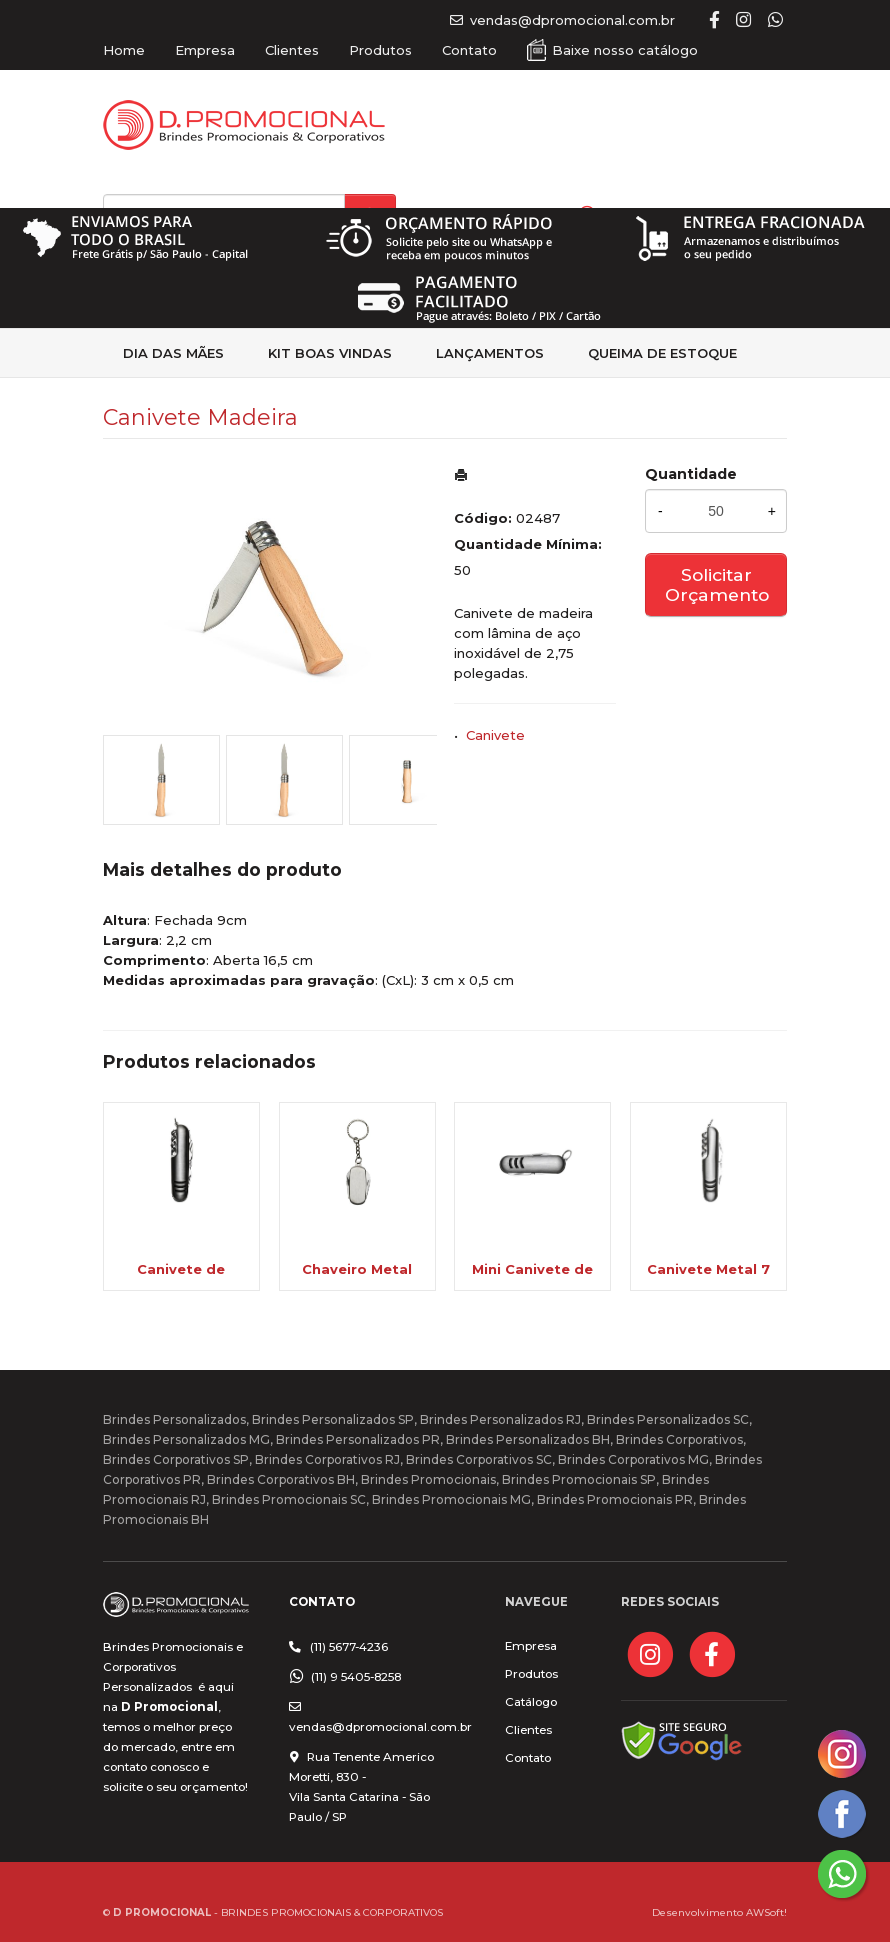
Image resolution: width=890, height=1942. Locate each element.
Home (124, 50)
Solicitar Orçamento (717, 584)
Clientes (292, 50)
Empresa (205, 50)
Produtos (380, 50)
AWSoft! (766, 1912)
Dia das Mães (173, 353)
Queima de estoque (662, 353)
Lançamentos (490, 353)
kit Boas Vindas (330, 353)
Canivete (495, 735)
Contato (469, 50)
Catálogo (531, 1702)
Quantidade (691, 474)
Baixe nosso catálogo (625, 50)
